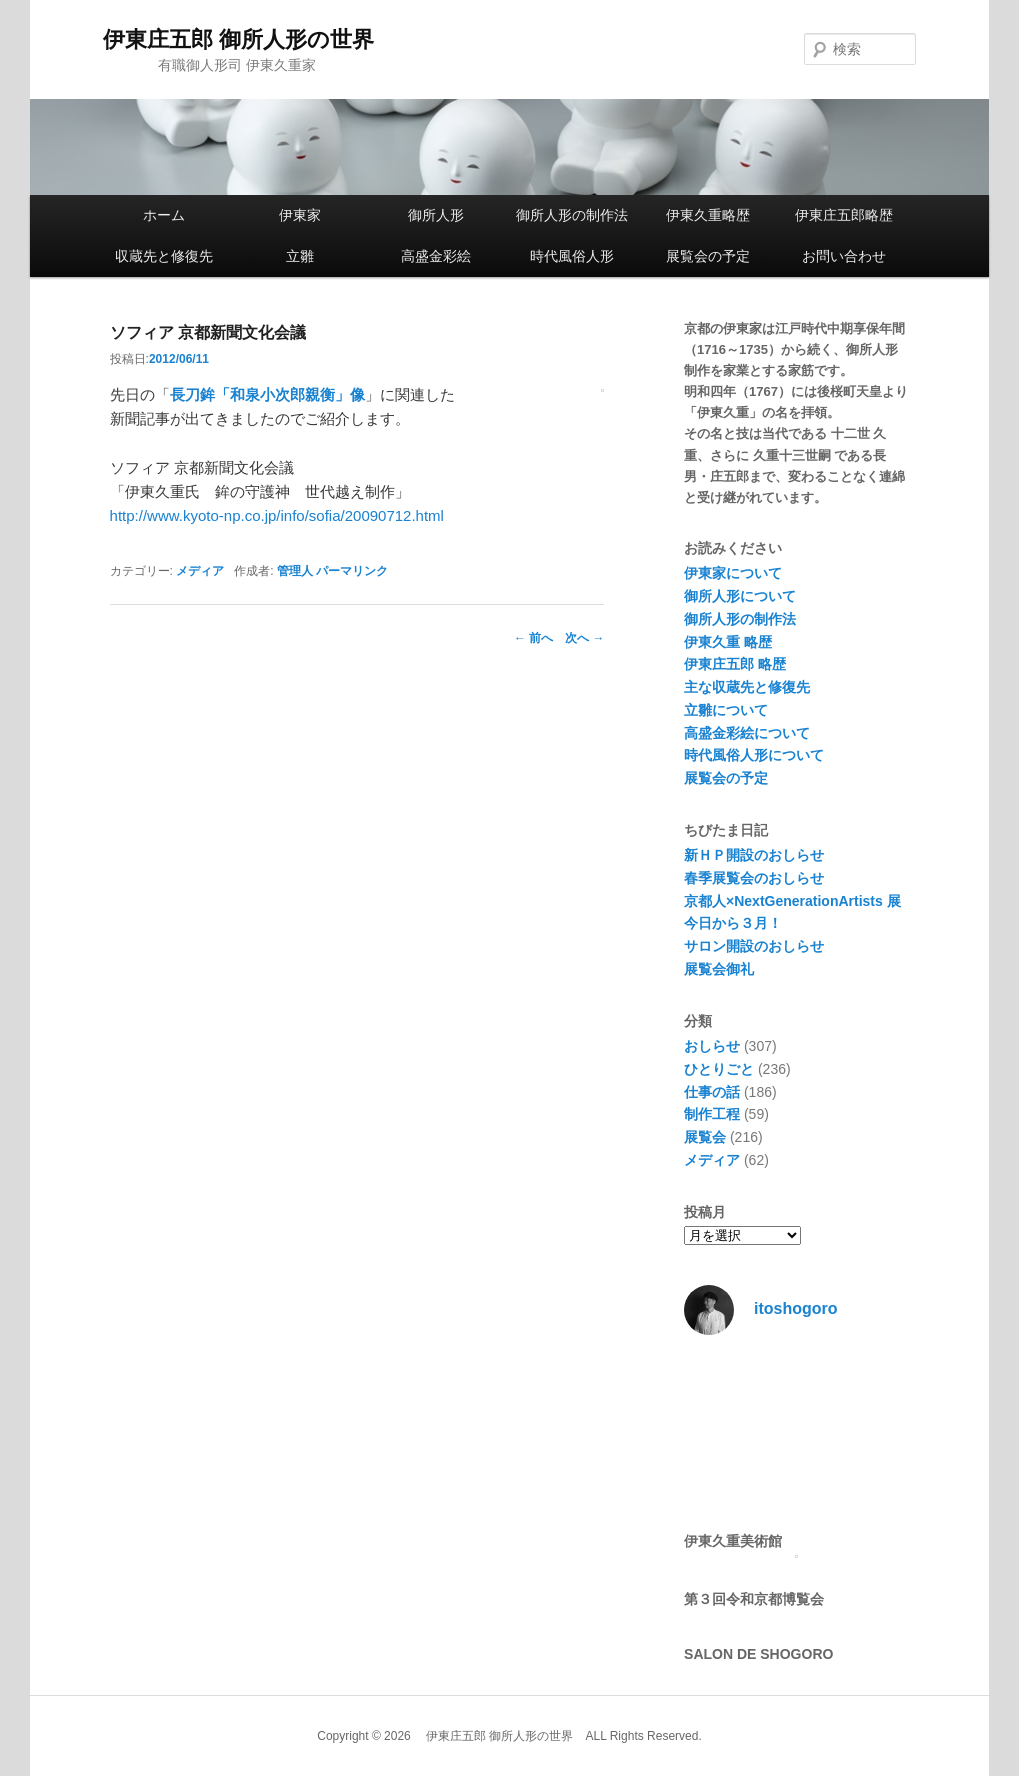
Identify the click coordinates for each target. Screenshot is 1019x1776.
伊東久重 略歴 (728, 642)
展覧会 (705, 1137)
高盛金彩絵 (436, 256)
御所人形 (436, 215)
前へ (533, 638)
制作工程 (712, 1114)
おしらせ (712, 1046)
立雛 (300, 256)
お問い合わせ (844, 256)
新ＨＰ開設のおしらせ (754, 855)
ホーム (164, 215)
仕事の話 (712, 1092)
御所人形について (740, 596)
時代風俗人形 (572, 256)
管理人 (295, 571)
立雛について (726, 710)
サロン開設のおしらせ (754, 946)
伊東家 (300, 215)
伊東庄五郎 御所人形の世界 (238, 39)
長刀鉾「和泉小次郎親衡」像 (267, 394)
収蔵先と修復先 (164, 256)
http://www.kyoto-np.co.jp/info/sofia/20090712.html (277, 515)
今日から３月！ (733, 923)
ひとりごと (719, 1069)
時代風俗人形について (754, 755)
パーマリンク (352, 571)
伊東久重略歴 (708, 215)
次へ (584, 638)
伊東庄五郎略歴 (844, 215)
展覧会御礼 (719, 969)
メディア (200, 571)
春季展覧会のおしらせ (754, 878)
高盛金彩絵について (747, 733)
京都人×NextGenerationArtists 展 (792, 901)
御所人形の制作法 (572, 215)
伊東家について (733, 573)
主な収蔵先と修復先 (747, 687)
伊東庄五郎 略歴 (735, 664)
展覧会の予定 (708, 256)
